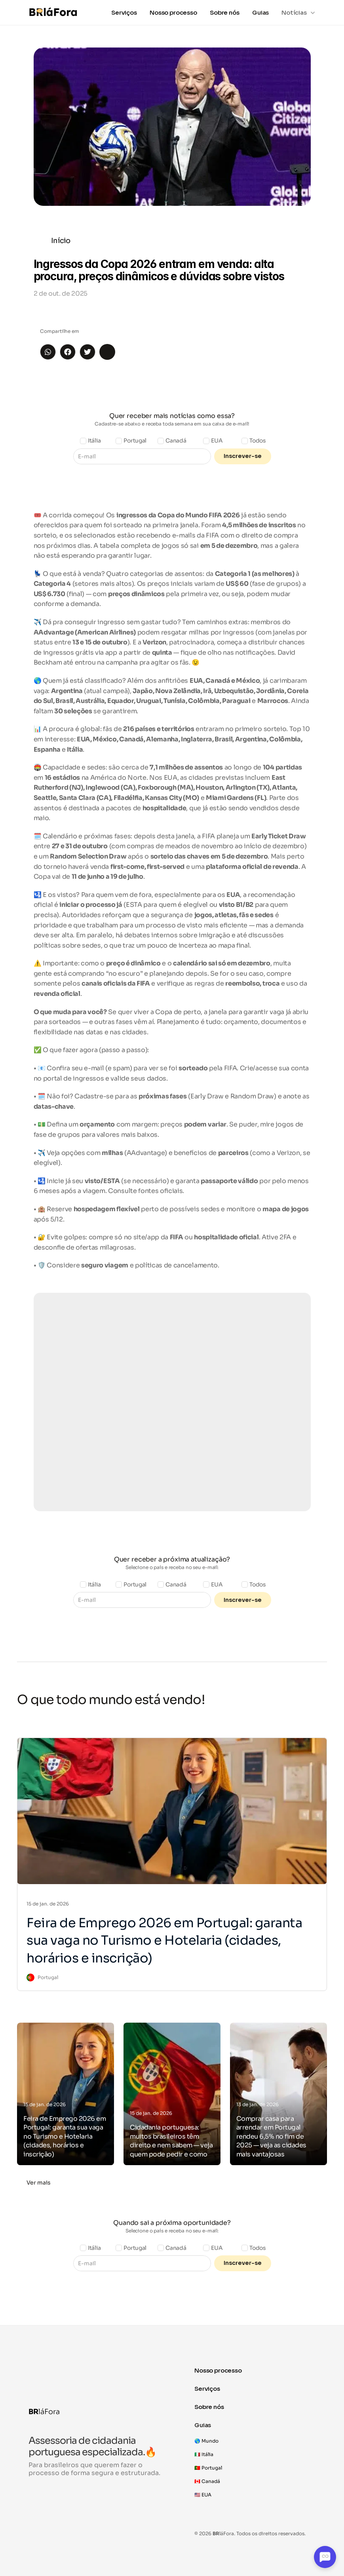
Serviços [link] (124, 12)
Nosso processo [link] (173, 12)
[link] (42, 1977)
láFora (44, 2411)
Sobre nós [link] (224, 12)
